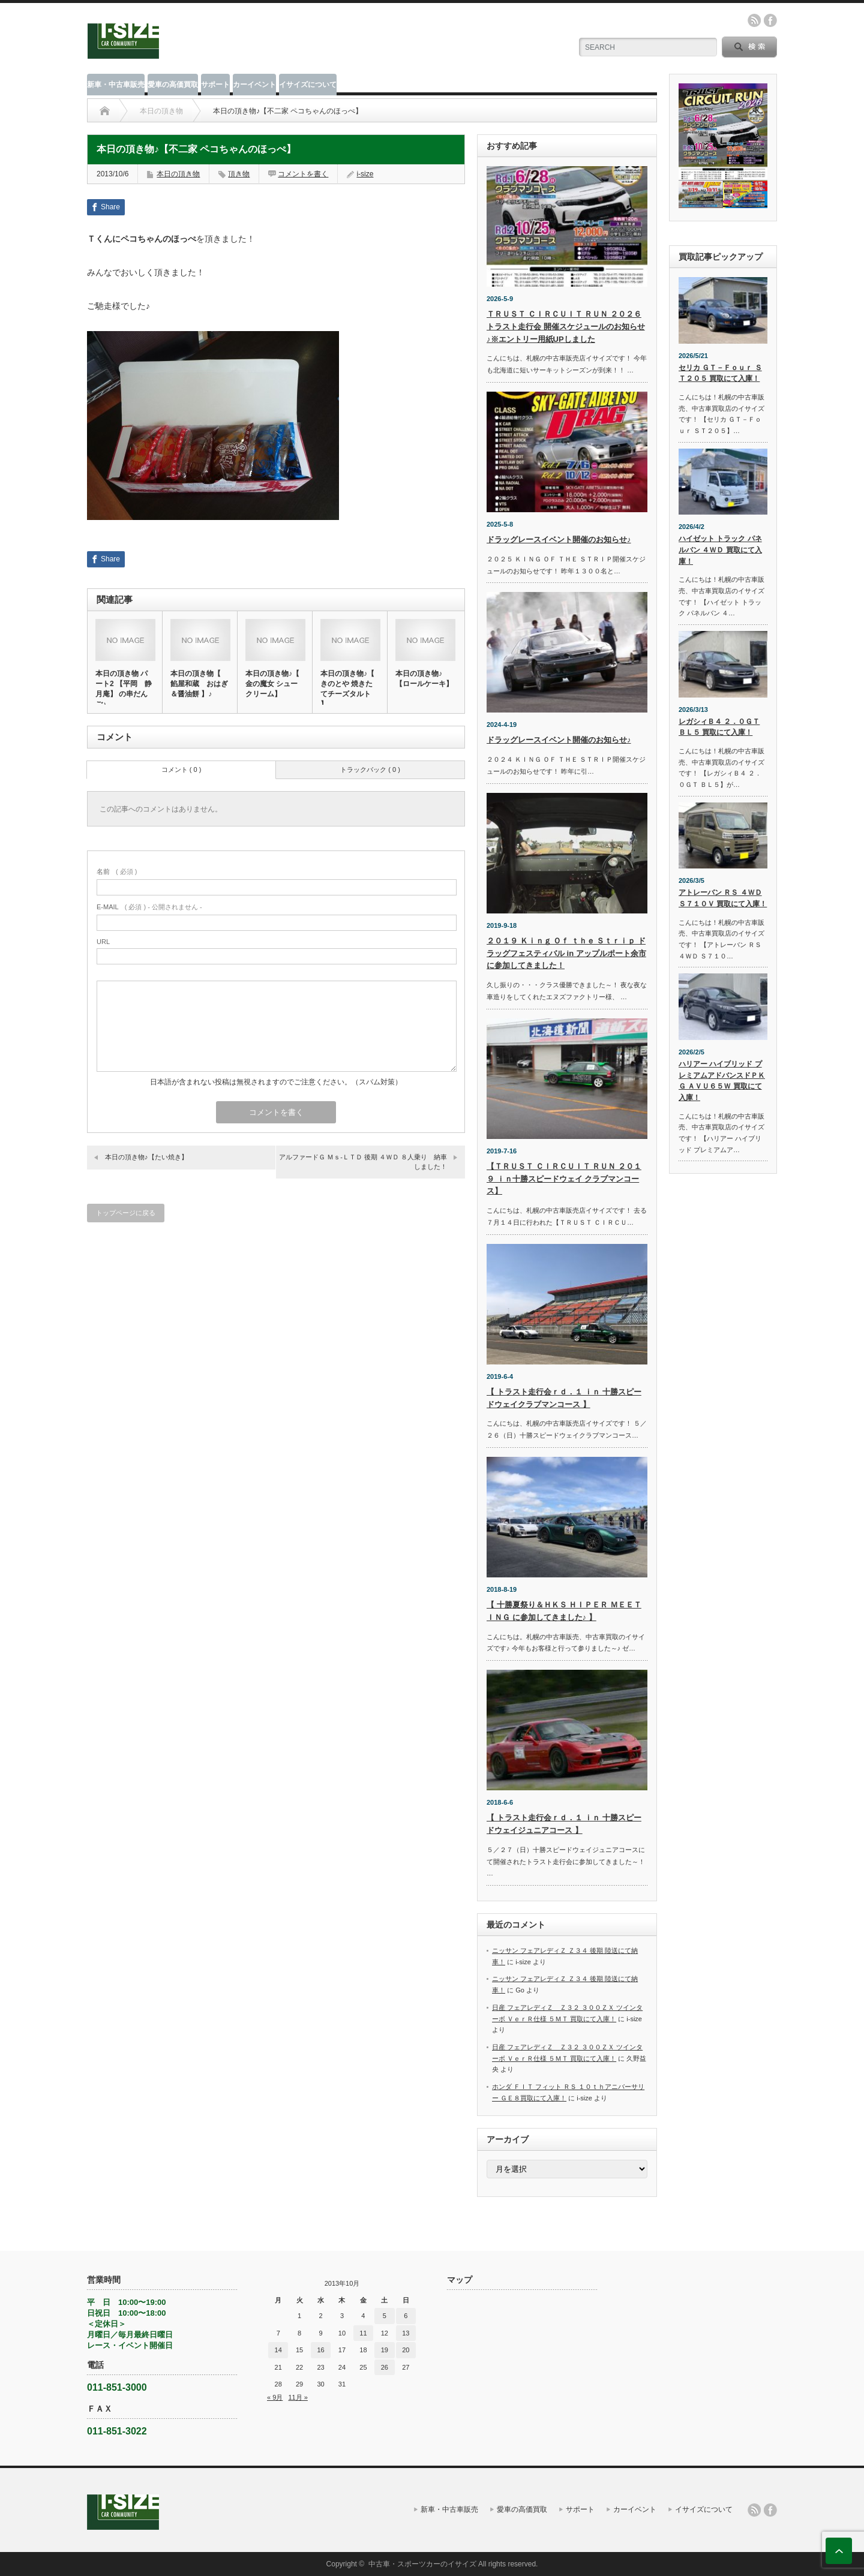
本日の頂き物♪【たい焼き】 (146, 1157)
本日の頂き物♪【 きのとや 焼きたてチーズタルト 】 (347, 688)
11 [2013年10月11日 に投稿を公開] (363, 2333)
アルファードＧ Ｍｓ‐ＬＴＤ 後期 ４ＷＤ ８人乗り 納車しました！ (363, 1161)
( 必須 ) (117, 871)
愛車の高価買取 (173, 84)
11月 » (297, 2397)
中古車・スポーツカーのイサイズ (422, 2564)
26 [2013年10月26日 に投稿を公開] (384, 2367)
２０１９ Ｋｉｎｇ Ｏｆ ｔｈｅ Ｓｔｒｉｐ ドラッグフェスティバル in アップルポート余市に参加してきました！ (566, 953)
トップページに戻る (125, 1212)
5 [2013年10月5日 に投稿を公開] (384, 2315)
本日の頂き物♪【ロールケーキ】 (424, 678)
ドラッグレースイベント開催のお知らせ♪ (559, 539)
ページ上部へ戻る (839, 2551)
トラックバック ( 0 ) (370, 769)
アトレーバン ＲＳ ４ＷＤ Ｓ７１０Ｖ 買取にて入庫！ (723, 898)
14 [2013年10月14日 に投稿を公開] (278, 2349)
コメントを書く (303, 174)
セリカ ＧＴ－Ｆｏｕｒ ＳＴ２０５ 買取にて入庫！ (720, 373)
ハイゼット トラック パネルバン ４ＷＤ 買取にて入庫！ (720, 549)
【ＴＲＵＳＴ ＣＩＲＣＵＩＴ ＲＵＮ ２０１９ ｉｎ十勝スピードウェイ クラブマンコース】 (564, 1179)
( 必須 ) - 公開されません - (149, 906)
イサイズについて (308, 84)
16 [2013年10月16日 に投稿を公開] (320, 2349)
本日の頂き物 (161, 111)
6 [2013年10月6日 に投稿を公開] (405, 2315)
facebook (770, 20)
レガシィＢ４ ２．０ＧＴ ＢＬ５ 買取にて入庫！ (719, 727)
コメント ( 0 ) (181, 769)
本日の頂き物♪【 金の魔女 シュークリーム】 (272, 683)
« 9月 (275, 2397)
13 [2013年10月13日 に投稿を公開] (405, 2333)
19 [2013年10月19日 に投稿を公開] (384, 2349)
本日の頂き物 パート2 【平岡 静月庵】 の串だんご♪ (123, 688)
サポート (215, 84)
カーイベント (254, 84)
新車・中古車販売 (116, 84)
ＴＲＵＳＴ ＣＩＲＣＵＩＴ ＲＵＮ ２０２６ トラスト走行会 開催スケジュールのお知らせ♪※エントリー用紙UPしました (566, 326)
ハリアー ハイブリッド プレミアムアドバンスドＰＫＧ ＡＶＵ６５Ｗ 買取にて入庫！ (722, 1081)
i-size (364, 174)
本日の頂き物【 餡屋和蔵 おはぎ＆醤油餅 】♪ (199, 683)
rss (754, 20)
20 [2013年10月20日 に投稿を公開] (405, 2349)
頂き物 (239, 174)
